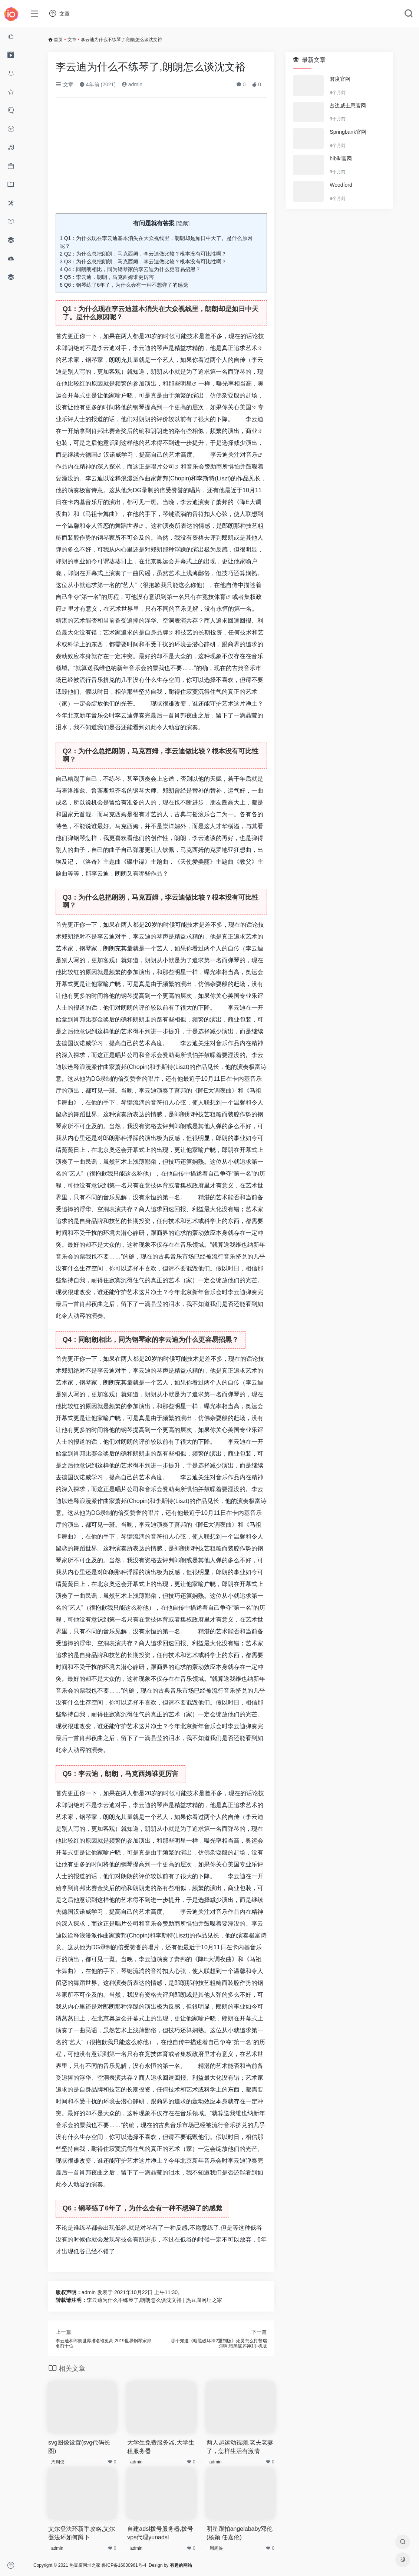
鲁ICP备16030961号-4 (124, 2565)
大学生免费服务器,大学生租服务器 (160, 2446)
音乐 (252, 454)
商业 (251, 431)
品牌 (162, 632)
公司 (168, 466)
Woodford (341, 185)
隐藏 (183, 223)
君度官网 (340, 79)
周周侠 (58, 2462)
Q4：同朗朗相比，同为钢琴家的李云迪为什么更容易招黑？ (130, 269)
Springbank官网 (348, 132)
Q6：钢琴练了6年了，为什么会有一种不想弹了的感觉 (124, 285)
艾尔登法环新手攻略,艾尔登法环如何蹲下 (81, 2533)
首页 (58, 39)
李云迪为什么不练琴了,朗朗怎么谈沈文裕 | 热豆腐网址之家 (154, 2300)
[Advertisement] (161, 158)
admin (132, 84)
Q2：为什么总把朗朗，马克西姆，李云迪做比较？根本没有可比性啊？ (143, 254)
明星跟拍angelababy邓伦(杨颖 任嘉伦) (240, 2533)
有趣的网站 (181, 2565)
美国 (245, 407)
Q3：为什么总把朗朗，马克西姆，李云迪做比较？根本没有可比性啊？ (143, 261)
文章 (71, 39)
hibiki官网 (341, 158)
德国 (91, 454)
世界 (133, 526)
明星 (186, 383)
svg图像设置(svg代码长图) (79, 2446)
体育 (220, 597)
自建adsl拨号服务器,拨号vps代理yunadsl (160, 2533)
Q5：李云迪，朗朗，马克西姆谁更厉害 (107, 277)
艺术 (251, 348)
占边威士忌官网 (348, 106)
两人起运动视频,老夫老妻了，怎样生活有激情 (240, 2446)
